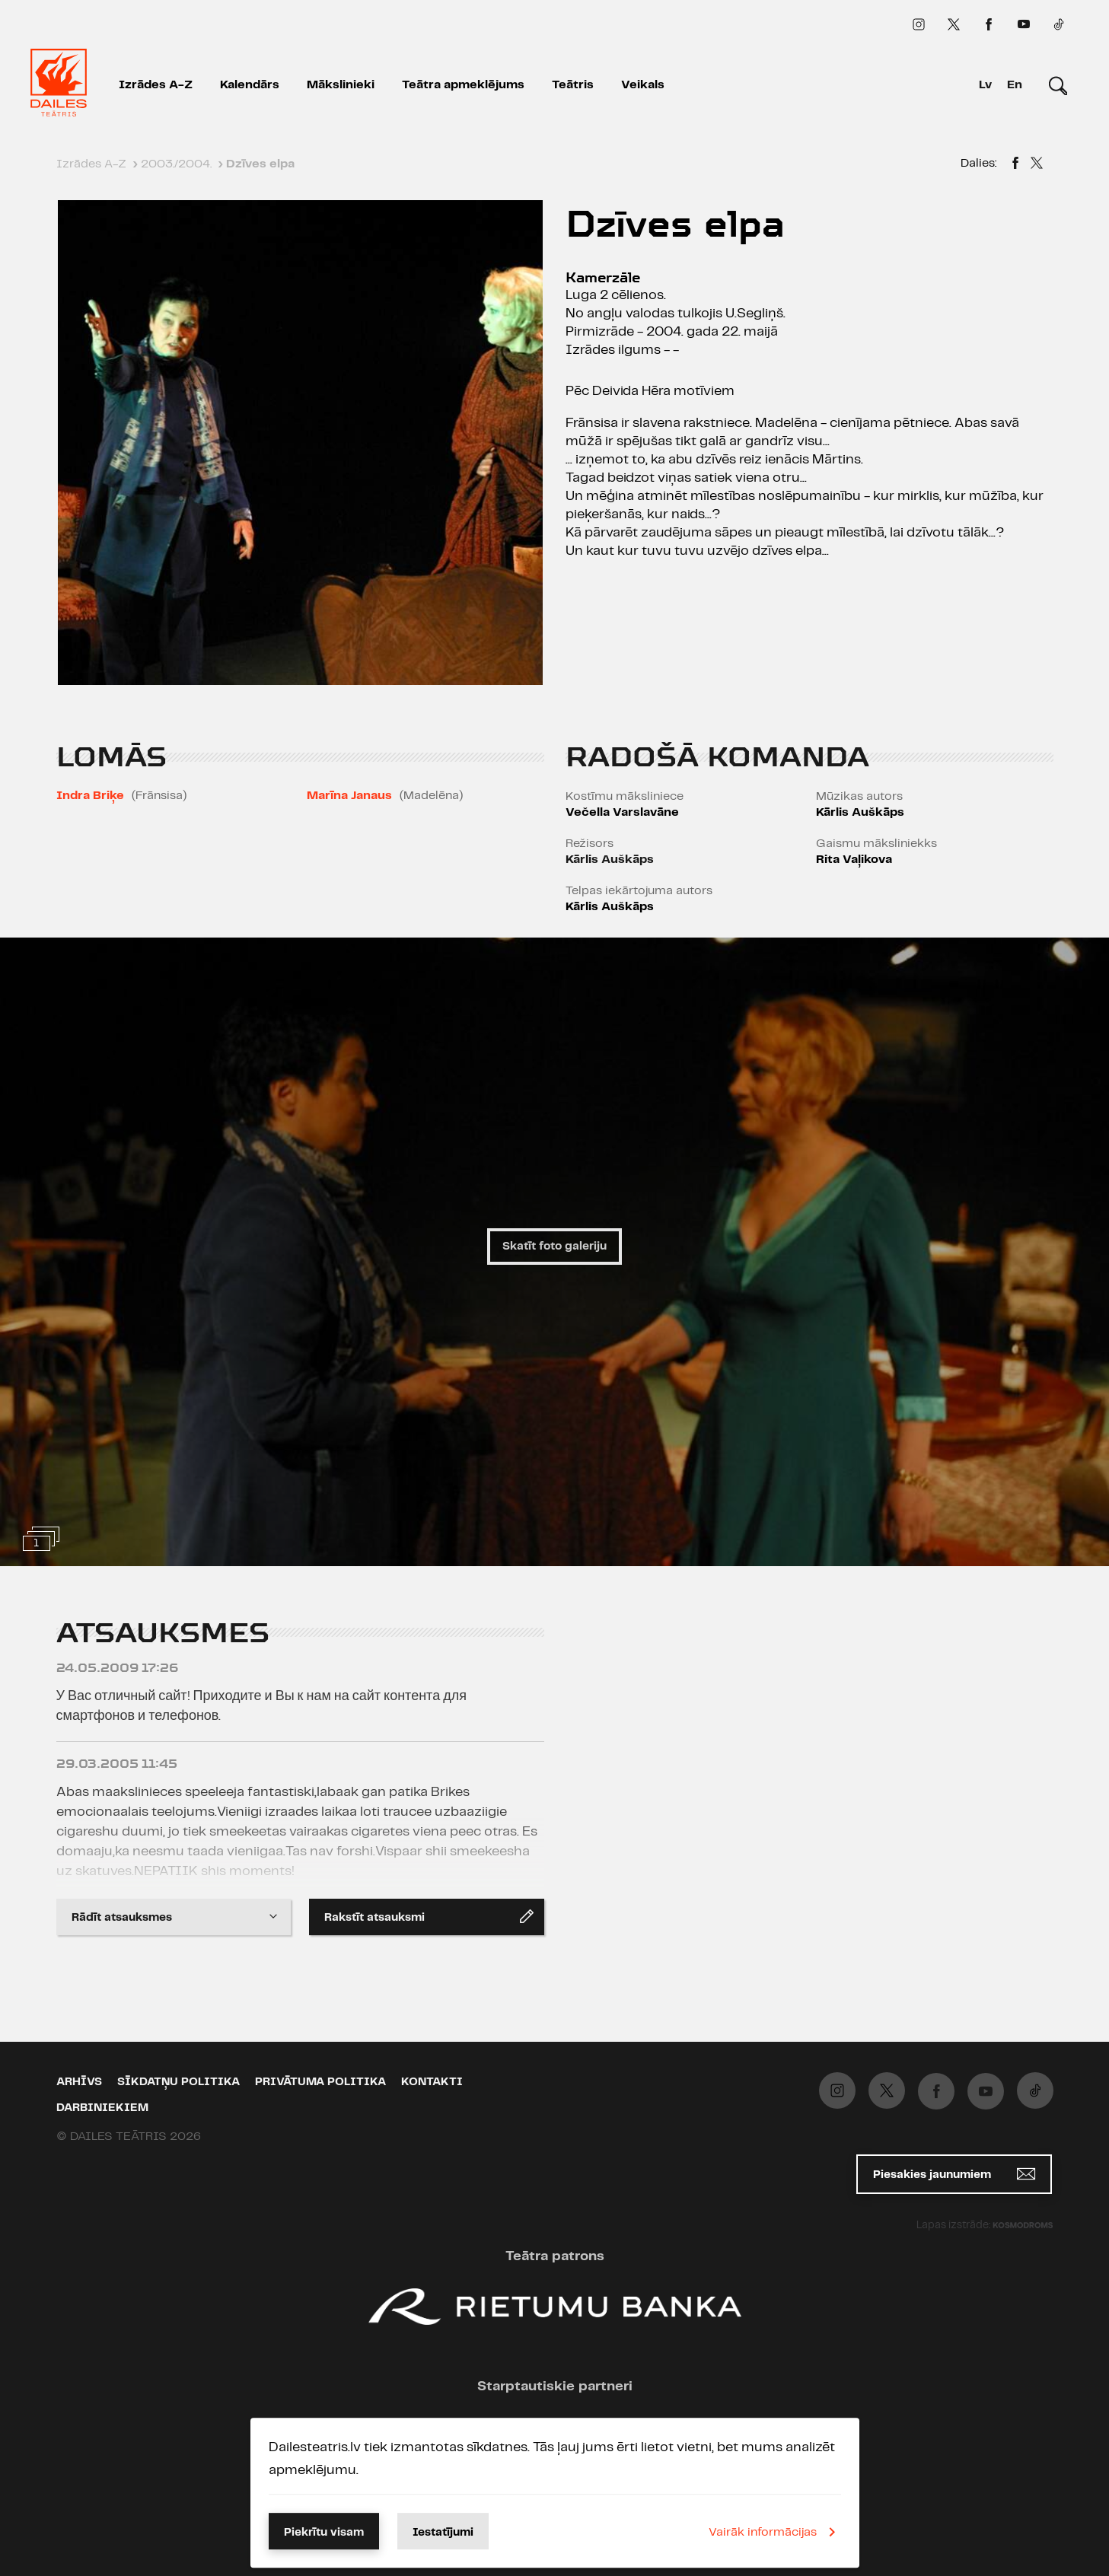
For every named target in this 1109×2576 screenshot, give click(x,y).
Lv (985, 85)
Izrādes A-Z (156, 85)
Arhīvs (79, 2082)
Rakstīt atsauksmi (429, 1916)
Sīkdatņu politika (178, 2082)
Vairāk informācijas (775, 2532)
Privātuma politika (320, 2082)
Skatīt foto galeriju (554, 1246)
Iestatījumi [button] (443, 2532)
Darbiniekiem (102, 2108)
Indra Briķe (90, 795)
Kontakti (432, 2082)
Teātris (573, 85)
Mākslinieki (340, 85)
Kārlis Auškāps (610, 859)
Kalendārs (249, 85)
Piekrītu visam (324, 2532)
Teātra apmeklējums (463, 85)
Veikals (642, 85)
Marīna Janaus (349, 795)
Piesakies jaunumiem (954, 2173)
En (1014, 85)
